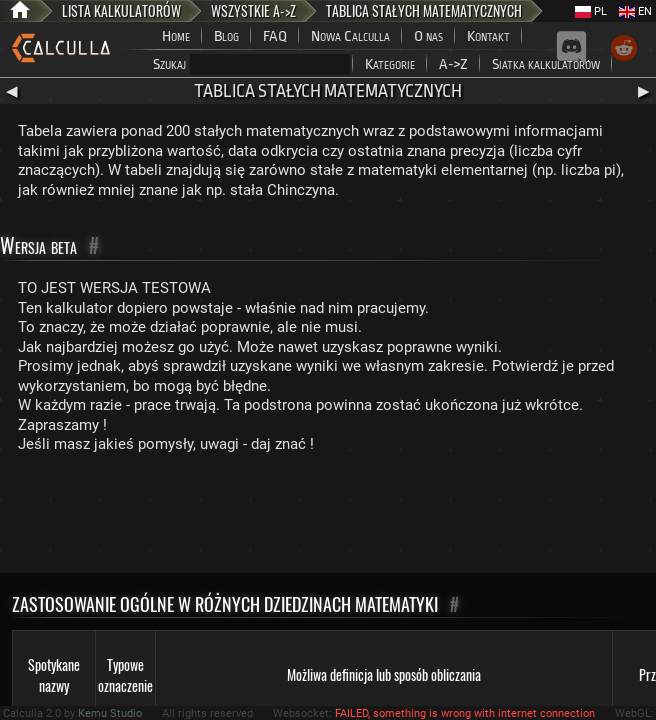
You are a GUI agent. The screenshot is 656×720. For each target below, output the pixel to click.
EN (635, 11)
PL (591, 11)
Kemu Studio (110, 713)
